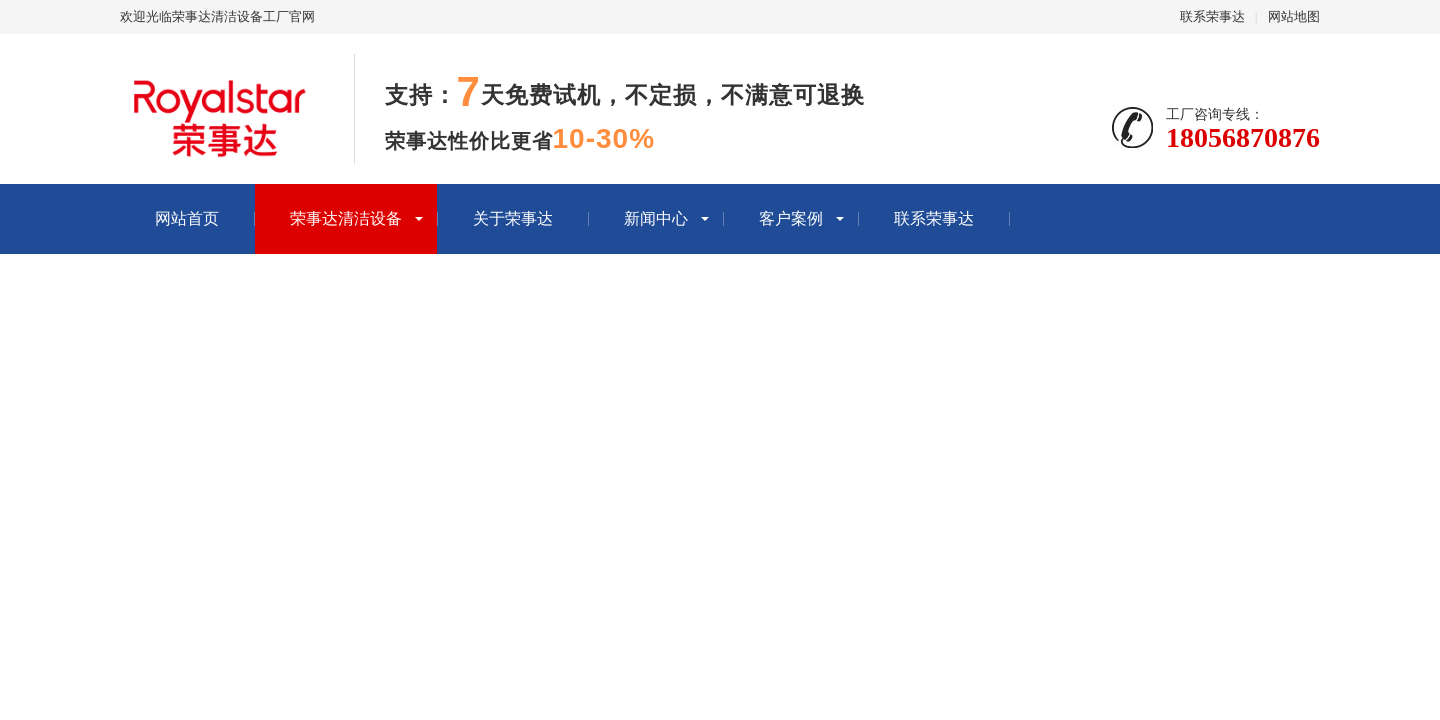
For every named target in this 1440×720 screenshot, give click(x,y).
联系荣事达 (1212, 16)
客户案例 (791, 218)
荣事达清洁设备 (346, 218)
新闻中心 (656, 218)
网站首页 (187, 218)
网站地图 (1294, 16)
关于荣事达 (513, 218)
